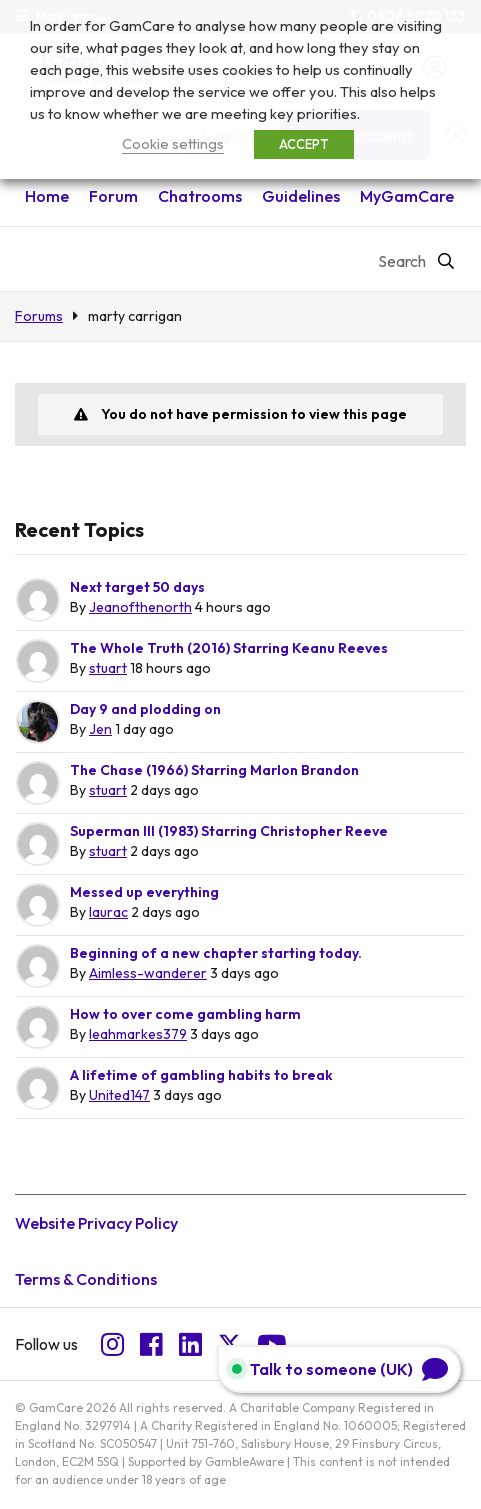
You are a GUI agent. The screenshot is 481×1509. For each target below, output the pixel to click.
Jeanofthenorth (140, 607)
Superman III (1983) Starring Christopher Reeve (229, 831)
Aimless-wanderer (148, 973)
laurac (108, 912)
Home (47, 196)
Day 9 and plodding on (145, 709)
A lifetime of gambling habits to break (201, 1075)
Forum (113, 196)
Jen (100, 729)
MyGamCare (407, 196)
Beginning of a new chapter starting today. (216, 953)
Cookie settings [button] (173, 143)
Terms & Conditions (86, 1279)
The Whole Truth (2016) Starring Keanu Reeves (229, 648)
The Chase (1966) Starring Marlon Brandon (214, 770)
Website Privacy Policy (96, 1223)
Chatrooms (200, 196)
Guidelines (301, 196)
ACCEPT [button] (304, 144)
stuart (108, 668)
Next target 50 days (137, 587)
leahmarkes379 (138, 1034)
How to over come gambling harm (185, 1014)
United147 (119, 1095)
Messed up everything (144, 892)
